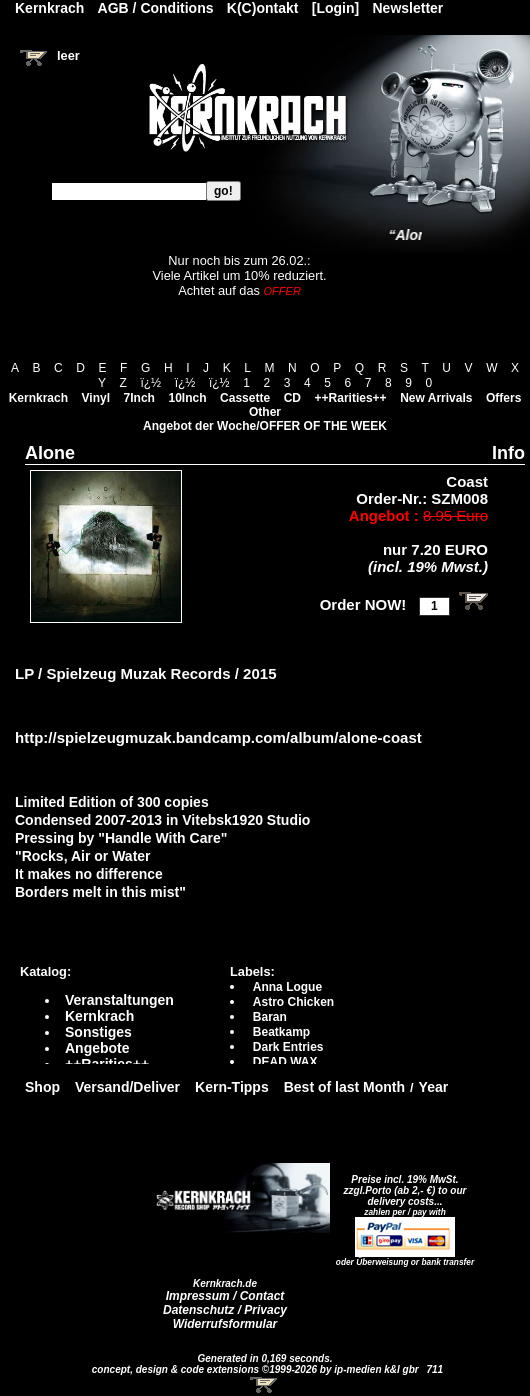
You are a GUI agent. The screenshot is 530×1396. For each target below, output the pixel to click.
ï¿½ (150, 383)
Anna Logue (287, 987)
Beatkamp (281, 1032)
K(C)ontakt (263, 8)
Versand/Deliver (127, 1087)
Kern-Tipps (232, 1087)
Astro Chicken (293, 1002)
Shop (42, 1087)
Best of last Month (344, 1087)
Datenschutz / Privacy (225, 1310)
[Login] (335, 8)
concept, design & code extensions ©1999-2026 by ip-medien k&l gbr (257, 1369)
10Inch (188, 398)
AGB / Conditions (156, 8)
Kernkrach (38, 398)
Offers (503, 398)
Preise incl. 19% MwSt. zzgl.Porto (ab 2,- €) (401, 1185)
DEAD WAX (285, 1062)
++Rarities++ (351, 398)
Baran (270, 1017)
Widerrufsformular (225, 1324)
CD (292, 398)
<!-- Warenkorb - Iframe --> (265, 1385)
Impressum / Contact (225, 1296)
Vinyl (96, 398)
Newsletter (408, 8)
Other (265, 412)
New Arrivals (436, 398)
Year (434, 1087)
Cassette (245, 398)
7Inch (139, 398)
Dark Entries (288, 1047)
